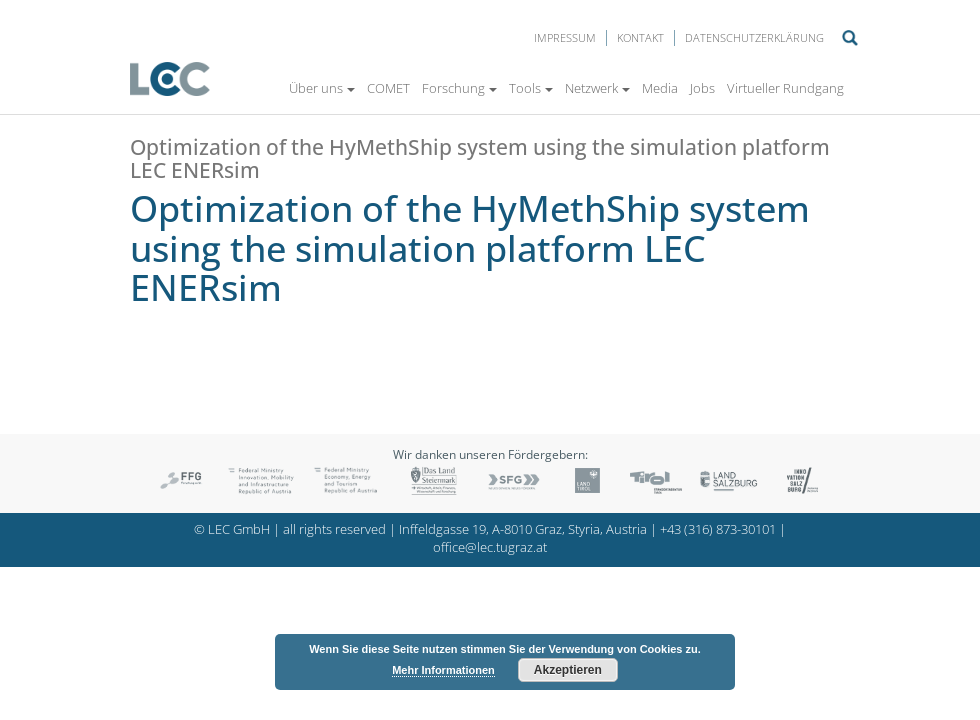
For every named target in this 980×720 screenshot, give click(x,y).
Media (660, 88)
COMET (388, 88)
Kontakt (640, 37)
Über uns (322, 88)
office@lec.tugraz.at (490, 547)
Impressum (565, 37)
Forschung (459, 88)
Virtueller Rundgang (785, 88)
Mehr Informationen (443, 670)
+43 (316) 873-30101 (718, 529)
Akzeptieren (568, 670)
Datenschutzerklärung (754, 37)
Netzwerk (597, 88)
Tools (531, 88)
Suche (850, 38)
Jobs (702, 88)
